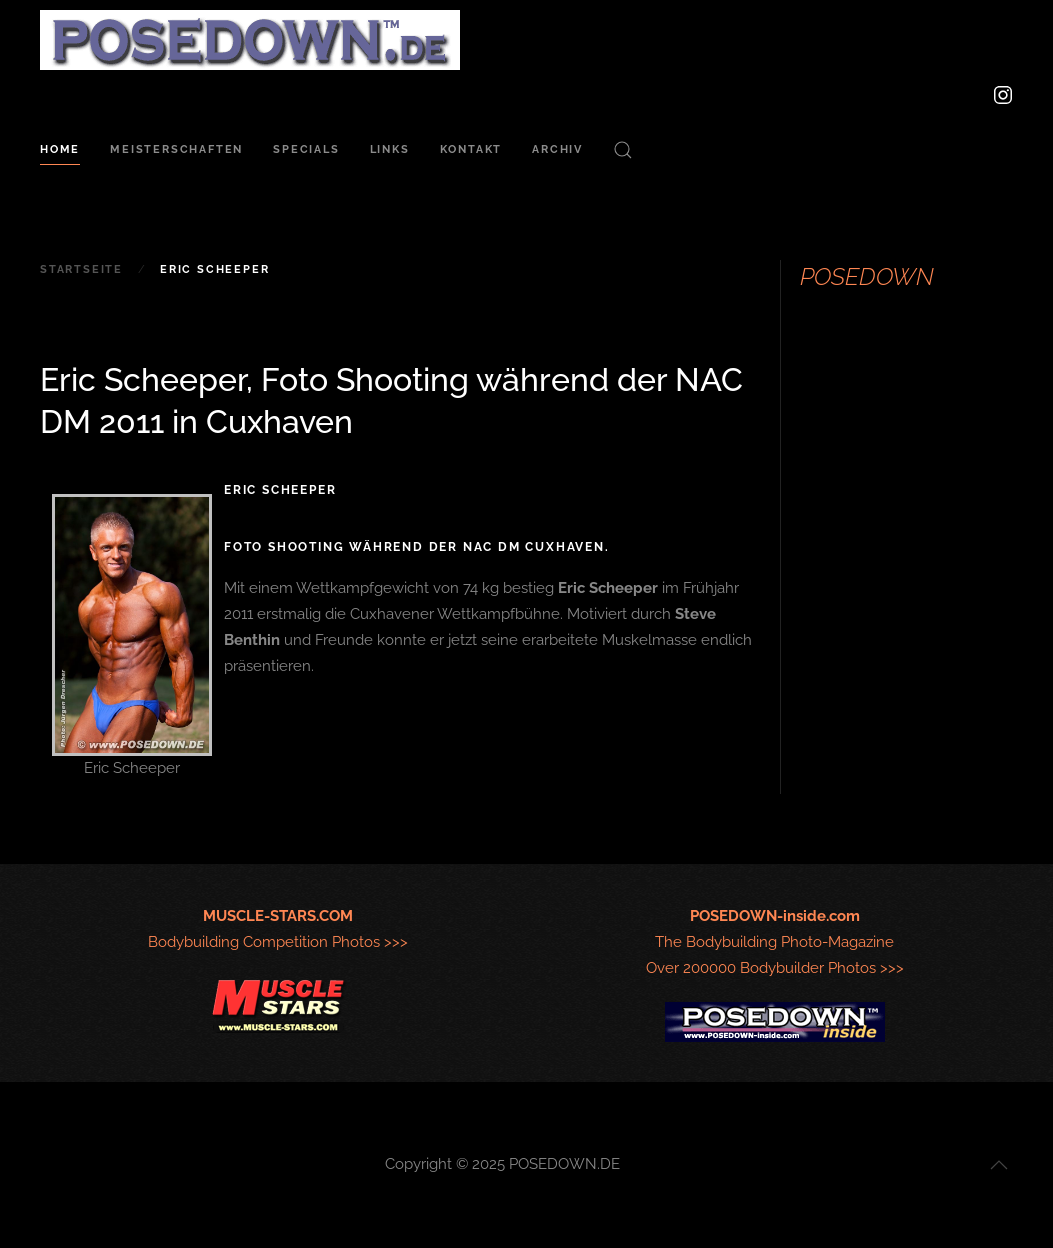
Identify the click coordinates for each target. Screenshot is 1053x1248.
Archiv (557, 149)
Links (390, 149)
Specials (306, 149)
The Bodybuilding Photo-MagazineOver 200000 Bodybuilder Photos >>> (775, 942)
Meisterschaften (176, 149)
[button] (623, 150)
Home (60, 149)
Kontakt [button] (471, 149)
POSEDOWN (867, 276)
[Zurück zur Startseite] (250, 40)
